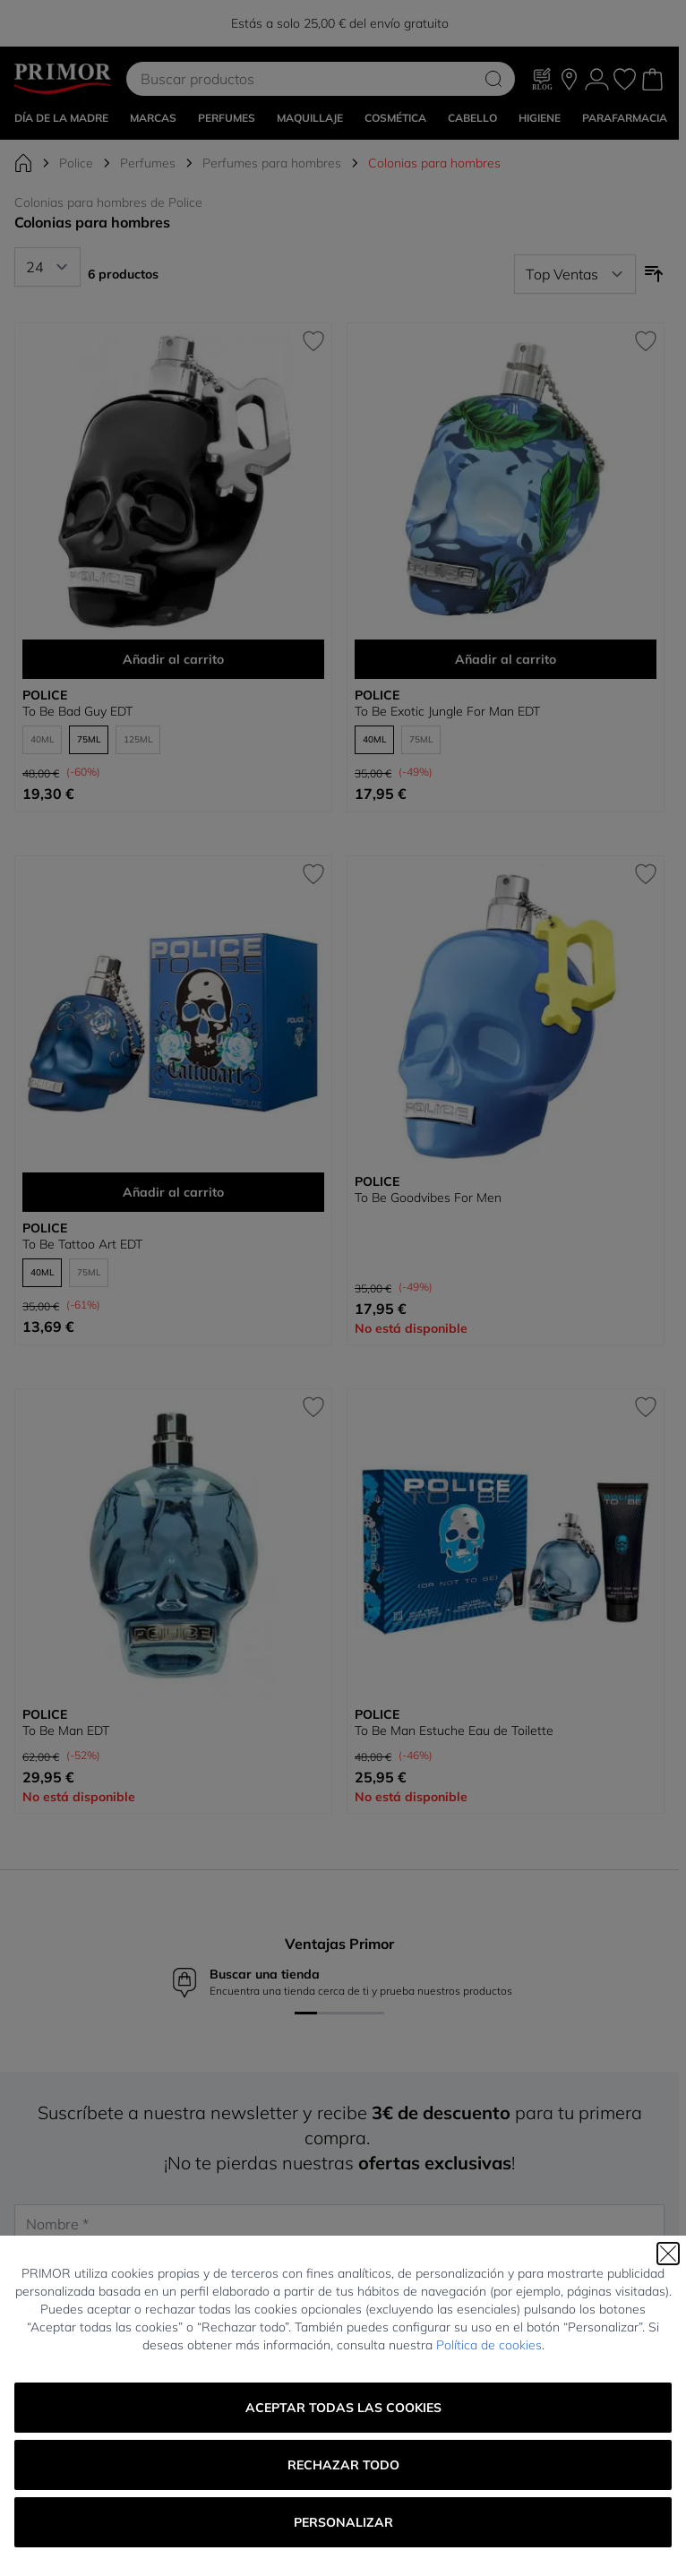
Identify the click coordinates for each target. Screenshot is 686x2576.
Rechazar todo (343, 2465)
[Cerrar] (668, 2253)
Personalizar (343, 2522)
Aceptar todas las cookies (343, 2408)
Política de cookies (489, 2345)
